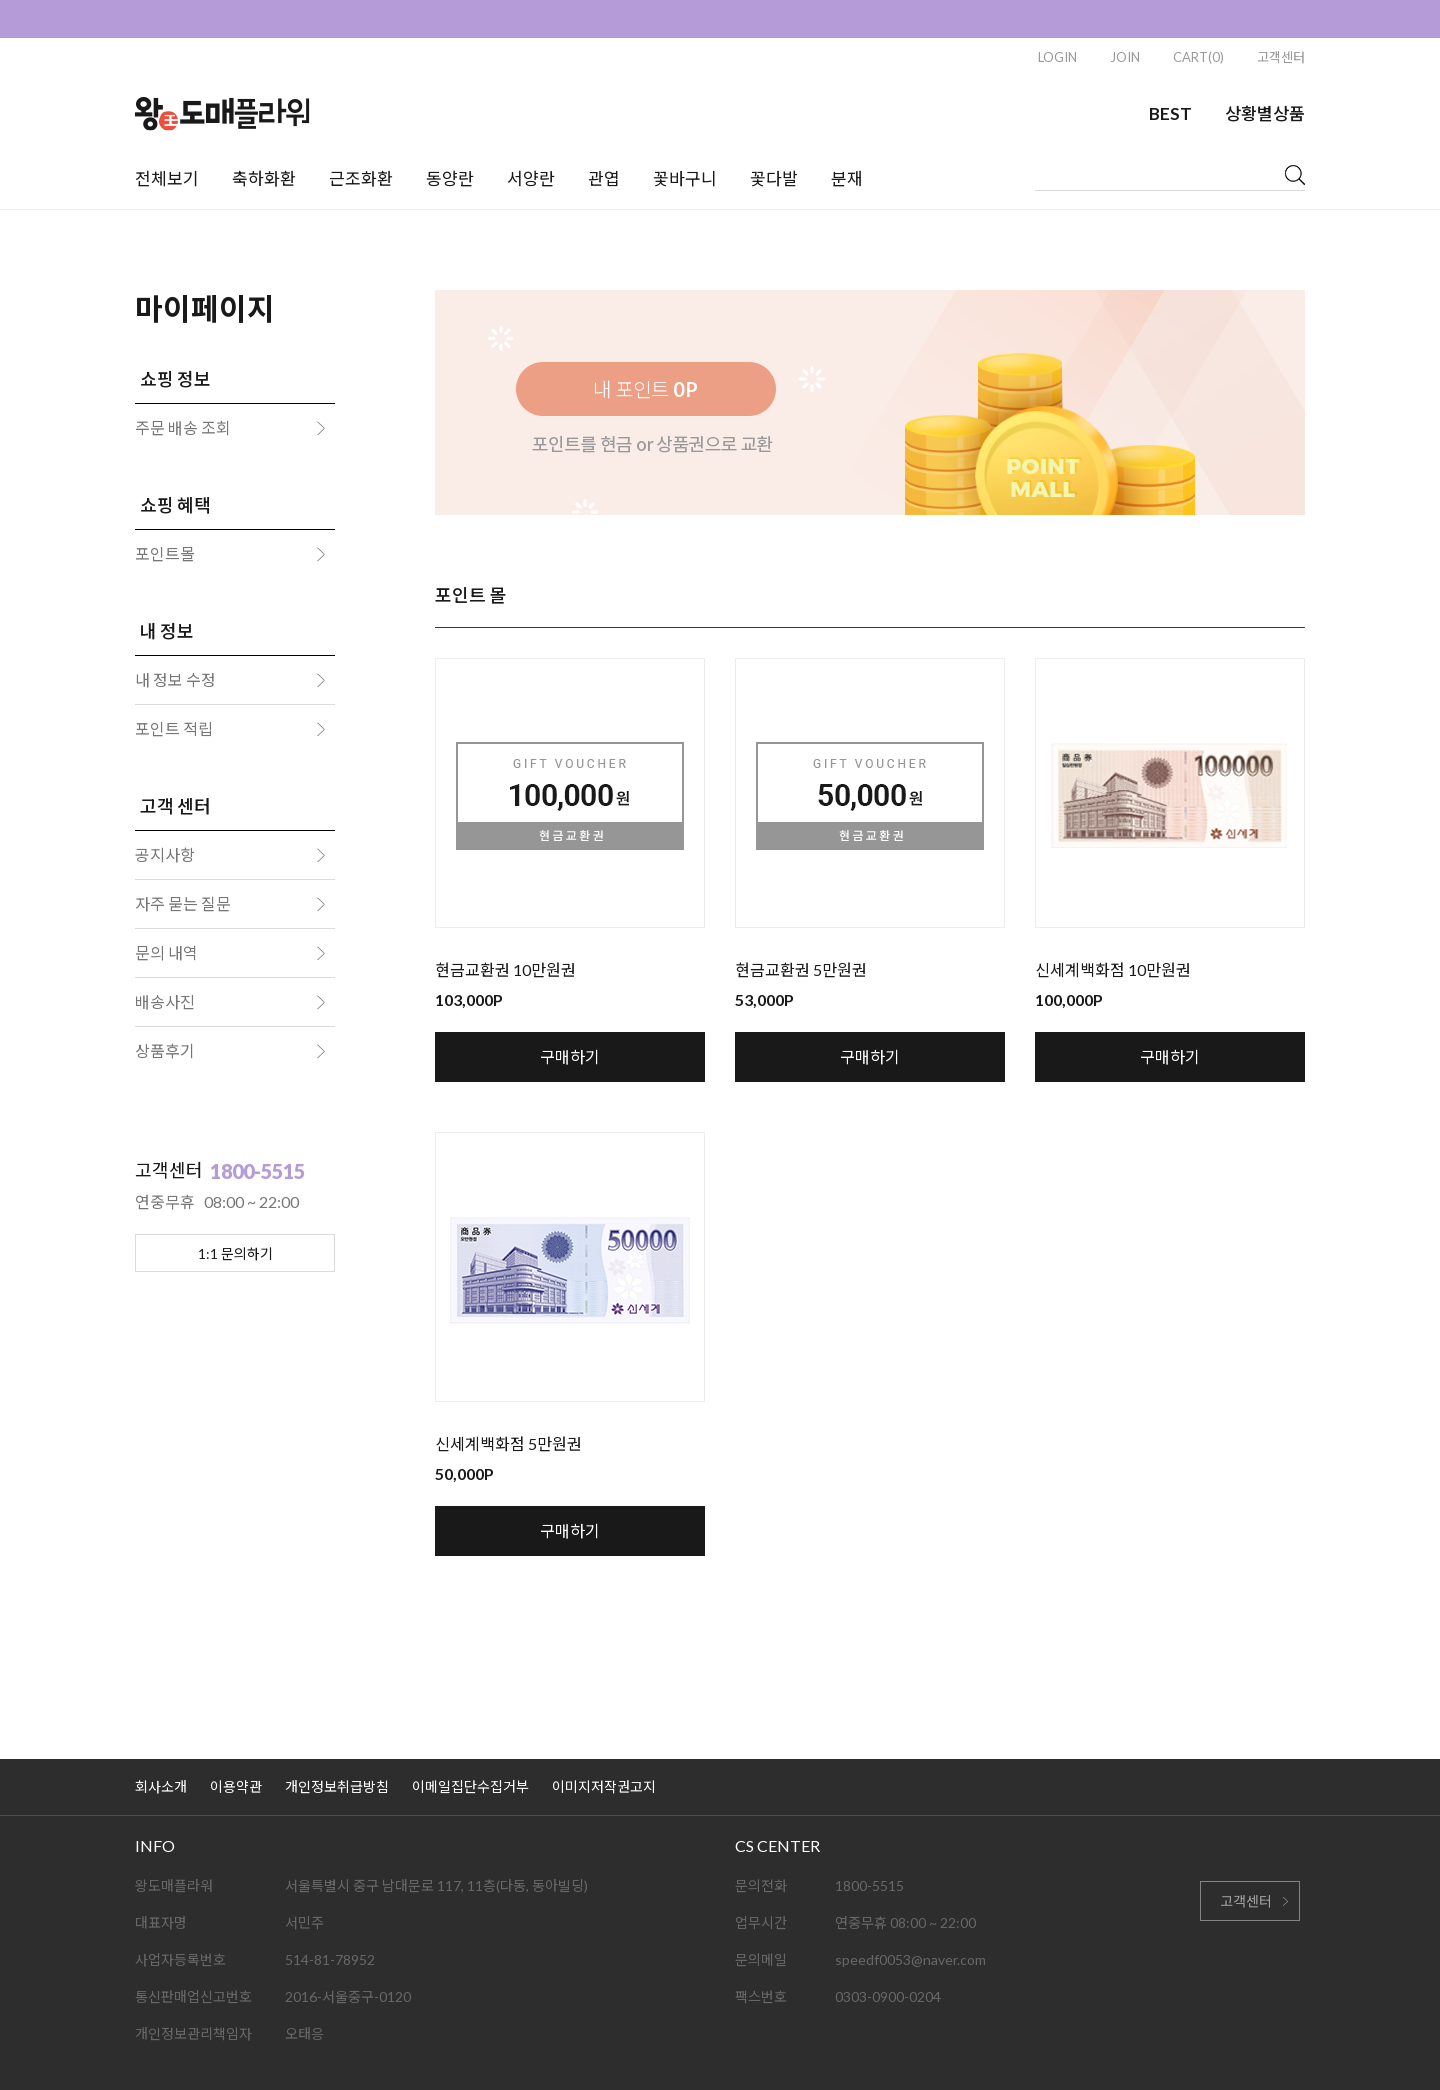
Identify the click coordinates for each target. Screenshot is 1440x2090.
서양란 (531, 178)
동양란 (450, 178)
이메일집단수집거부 (470, 1786)
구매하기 (570, 1056)
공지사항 (165, 854)
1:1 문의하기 (235, 1253)
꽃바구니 (685, 178)
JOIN (1125, 57)
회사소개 (161, 1786)
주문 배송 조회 (183, 427)
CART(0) (1198, 57)
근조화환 (361, 178)
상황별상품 (1265, 113)
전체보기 (167, 178)
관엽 (604, 178)
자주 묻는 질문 (183, 903)
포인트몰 (165, 553)
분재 (847, 178)
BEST (1170, 113)
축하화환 (264, 178)
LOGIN (1057, 57)
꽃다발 (774, 178)
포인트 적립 (174, 728)
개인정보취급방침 (337, 1786)
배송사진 (165, 1001)
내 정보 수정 (175, 679)
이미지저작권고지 (604, 1786)
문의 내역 (166, 952)
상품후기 (165, 1050)
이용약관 (236, 1786)
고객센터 (1281, 57)
